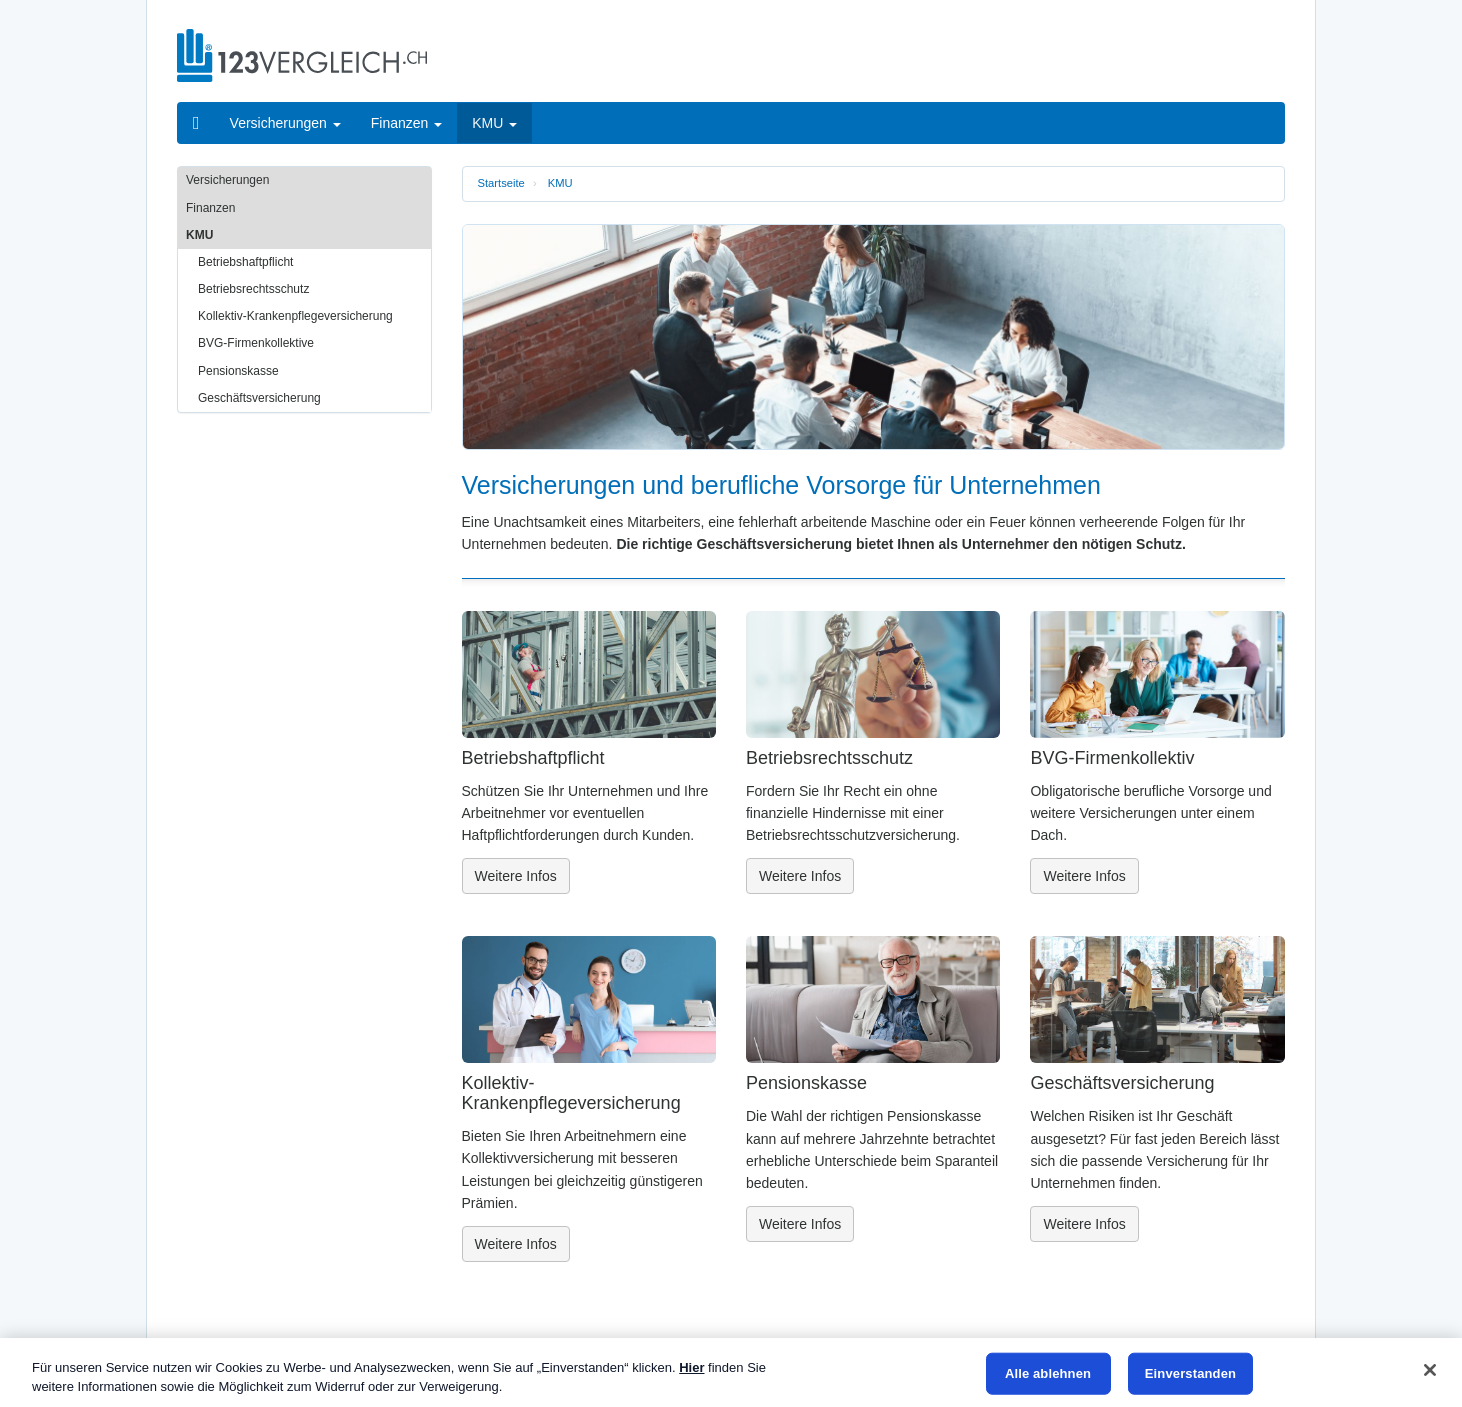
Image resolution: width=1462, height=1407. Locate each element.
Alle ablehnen (1048, 1373)
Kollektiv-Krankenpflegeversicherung (295, 316)
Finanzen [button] (406, 123)
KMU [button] (494, 123)
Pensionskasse (238, 371)
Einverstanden (1190, 1373)
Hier (691, 1367)
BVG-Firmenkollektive (256, 343)
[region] (731, 1372)
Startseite (501, 183)
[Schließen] (1430, 1370)
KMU (560, 183)
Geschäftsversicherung (259, 398)
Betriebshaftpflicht (245, 262)
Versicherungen (227, 180)
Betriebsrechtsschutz (253, 289)
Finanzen (210, 208)
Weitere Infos (516, 876)
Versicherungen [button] (285, 123)
